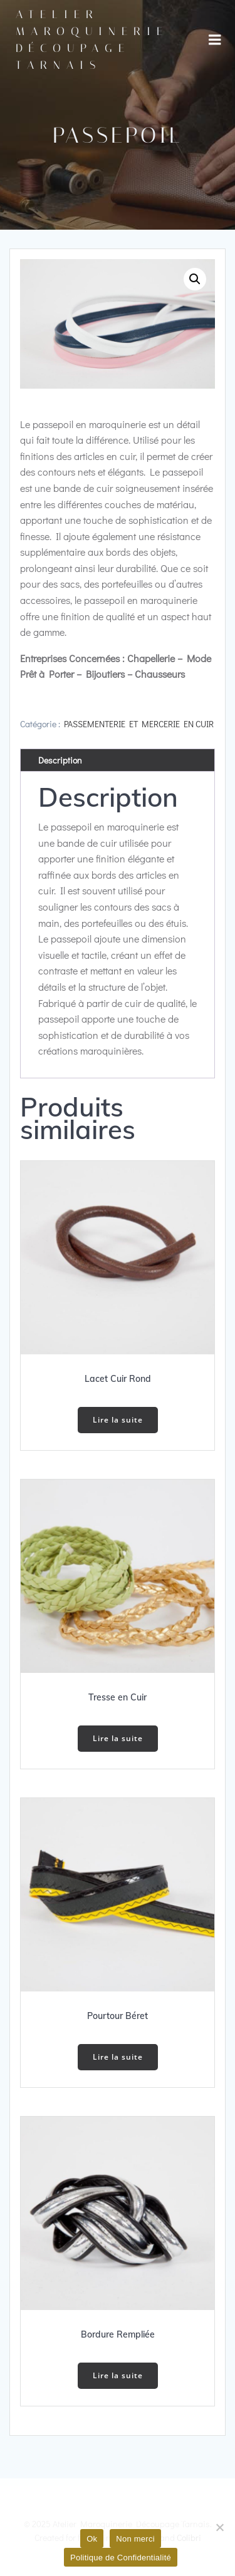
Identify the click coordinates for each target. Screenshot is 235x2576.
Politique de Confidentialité (120, 2557)
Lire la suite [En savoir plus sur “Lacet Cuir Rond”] (118, 1419)
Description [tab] (60, 760)
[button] (195, 279)
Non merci (135, 2538)
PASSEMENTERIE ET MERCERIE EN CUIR (139, 724)
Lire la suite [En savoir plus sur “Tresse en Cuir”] (118, 1738)
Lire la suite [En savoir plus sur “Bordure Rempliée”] (118, 2375)
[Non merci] (219, 2527)
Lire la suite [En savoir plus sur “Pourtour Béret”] (118, 2057)
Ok (91, 2538)
